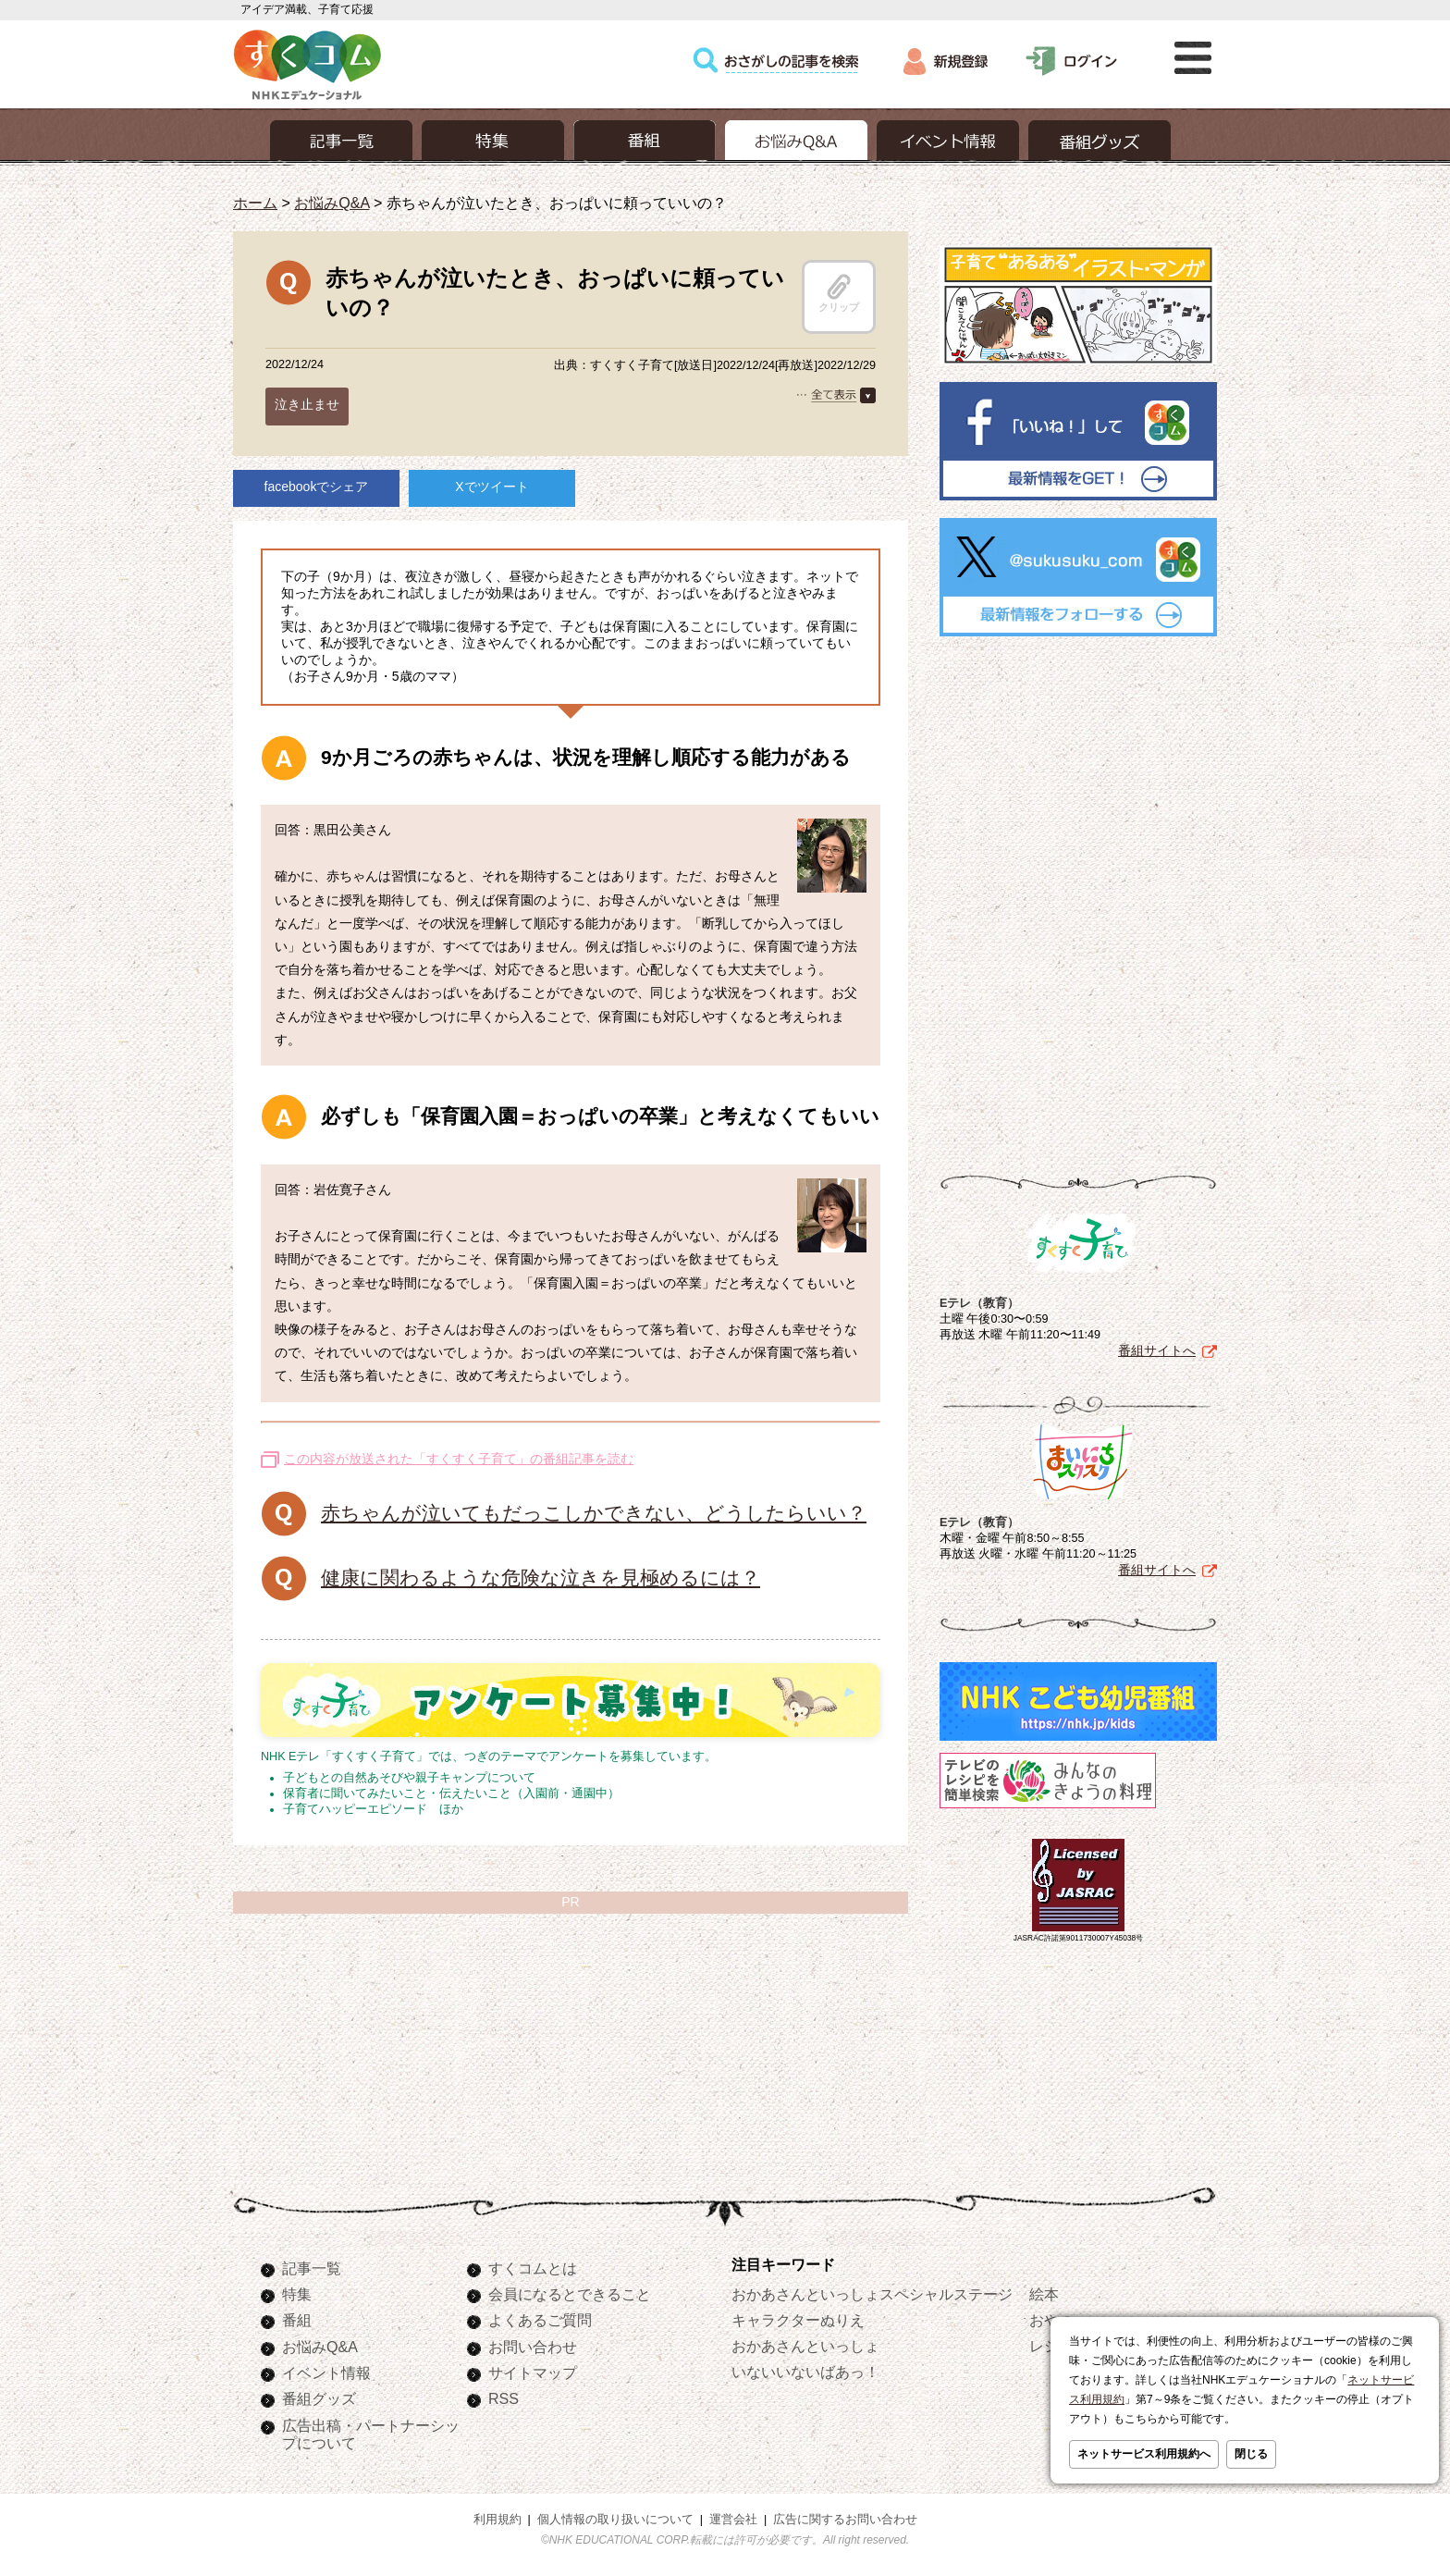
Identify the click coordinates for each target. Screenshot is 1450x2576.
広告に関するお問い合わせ (845, 2519)
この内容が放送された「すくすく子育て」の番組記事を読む (458, 1458)
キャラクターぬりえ (798, 2319)
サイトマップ (532, 2372)
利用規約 (497, 2519)
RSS (503, 2398)
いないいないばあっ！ (805, 2371)
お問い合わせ (532, 2346)
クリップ (838, 293)
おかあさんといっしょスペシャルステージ (872, 2294)
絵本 (1044, 2294)
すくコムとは (532, 2268)
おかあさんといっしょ (805, 2345)
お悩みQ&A (331, 202)
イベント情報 (326, 2372)
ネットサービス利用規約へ (1143, 2453)
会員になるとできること (569, 2294)
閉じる (1251, 2453)
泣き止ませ (307, 404)
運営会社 (733, 2519)
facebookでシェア (316, 486)
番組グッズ (319, 2398)
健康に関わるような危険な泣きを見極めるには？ (540, 1577)
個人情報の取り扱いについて (615, 2519)
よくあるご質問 (540, 2319)
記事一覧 (311, 2268)
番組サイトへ (1157, 1346)
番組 (297, 2319)
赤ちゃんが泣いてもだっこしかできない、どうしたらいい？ (593, 1512)
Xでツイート (491, 486)
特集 (297, 2294)
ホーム (255, 202)
